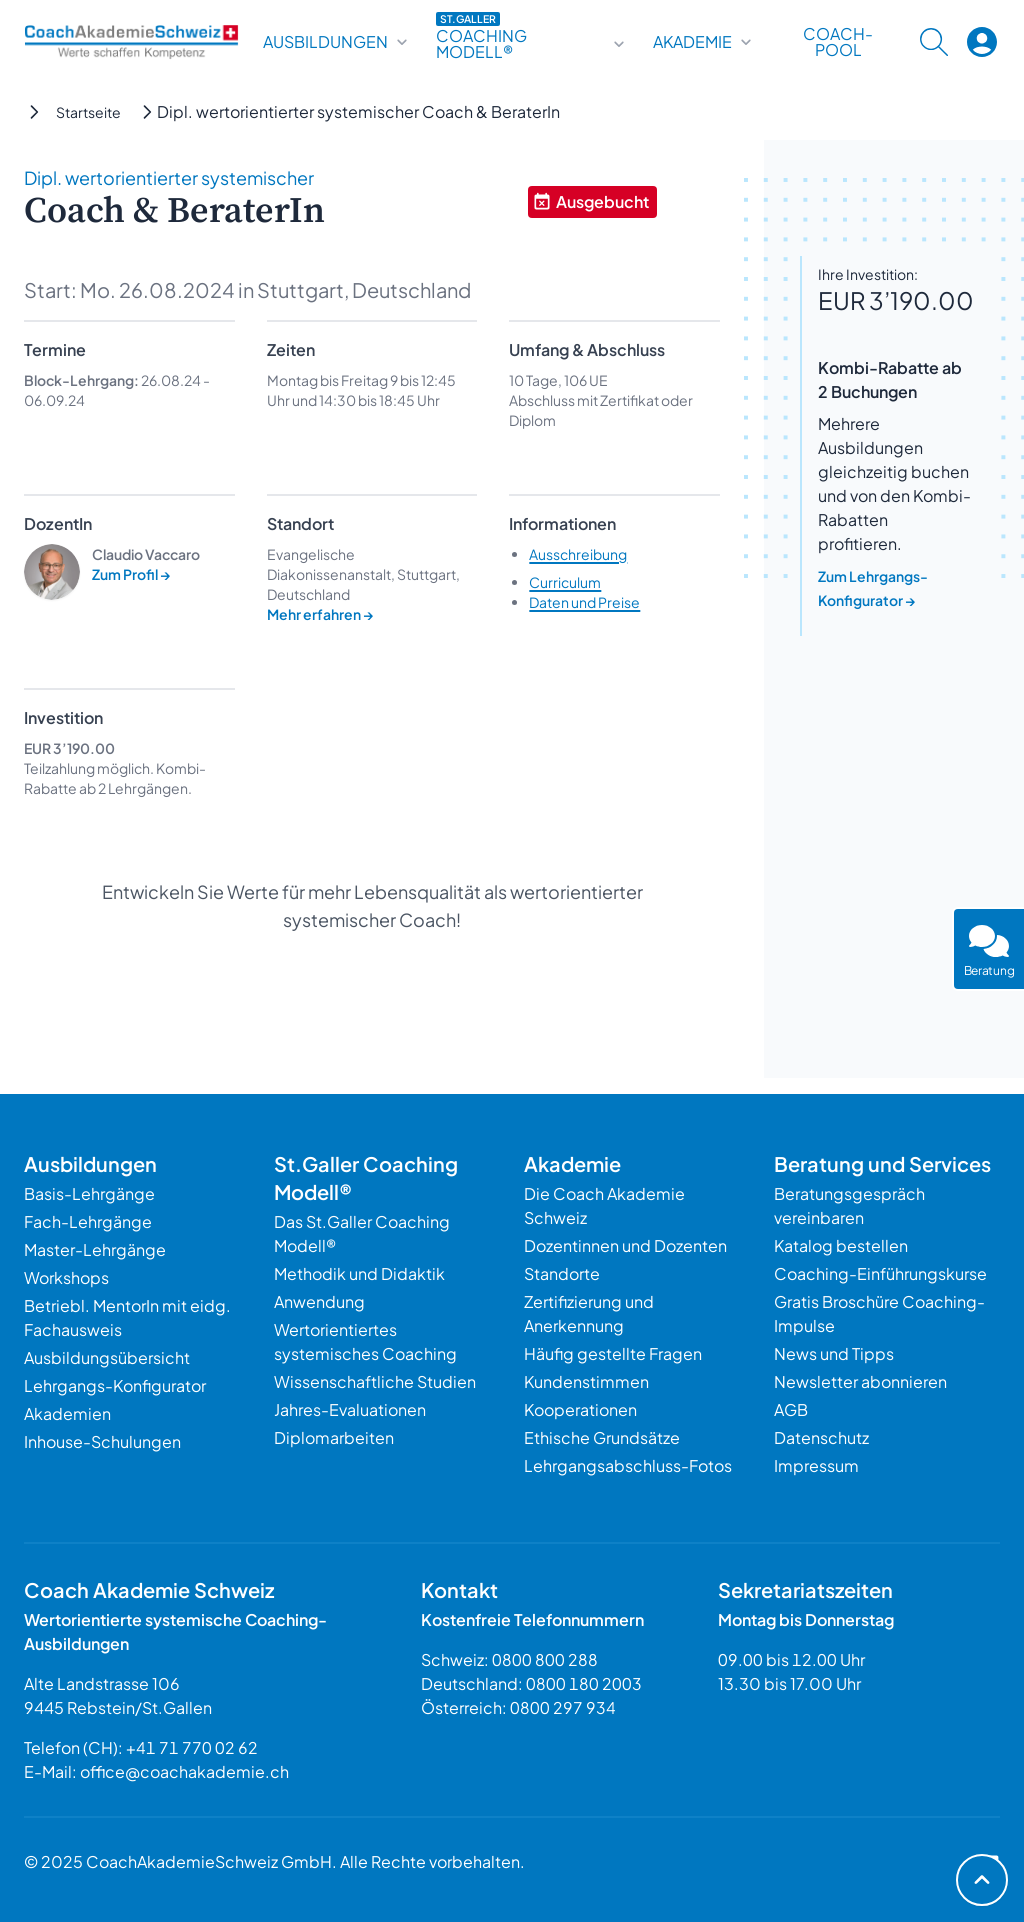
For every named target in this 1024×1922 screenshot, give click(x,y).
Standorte (562, 1273)
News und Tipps (834, 1353)
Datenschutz (821, 1437)
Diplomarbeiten (334, 1437)
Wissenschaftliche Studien (375, 1381)
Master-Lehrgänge (95, 1249)
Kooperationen (580, 1409)
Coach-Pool (838, 42)
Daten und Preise (584, 602)
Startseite (88, 112)
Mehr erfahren (320, 614)
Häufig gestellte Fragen (613, 1353)
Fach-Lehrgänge (88, 1221)
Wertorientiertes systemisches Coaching (365, 1341)
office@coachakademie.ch (184, 1771)
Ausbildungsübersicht (107, 1357)
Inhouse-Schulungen (102, 1441)
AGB (791, 1409)
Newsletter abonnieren (860, 1381)
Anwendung (319, 1301)
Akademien (67, 1413)
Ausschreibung (578, 554)
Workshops (66, 1277)
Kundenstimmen (586, 1381)
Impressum (816, 1465)
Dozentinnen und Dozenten (625, 1245)
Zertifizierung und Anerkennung (589, 1313)
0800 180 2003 (584, 1683)
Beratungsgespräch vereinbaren (849, 1205)
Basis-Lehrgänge (89, 1193)
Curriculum (565, 582)
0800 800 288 (545, 1659)
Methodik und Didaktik (359, 1273)
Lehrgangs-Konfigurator (115, 1385)
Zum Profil (131, 574)
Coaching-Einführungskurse (880, 1273)
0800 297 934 (563, 1707)
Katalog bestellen (841, 1245)
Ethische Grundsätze (602, 1437)
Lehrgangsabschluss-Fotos (628, 1465)
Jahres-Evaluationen (350, 1409)
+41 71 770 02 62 (192, 1747)
